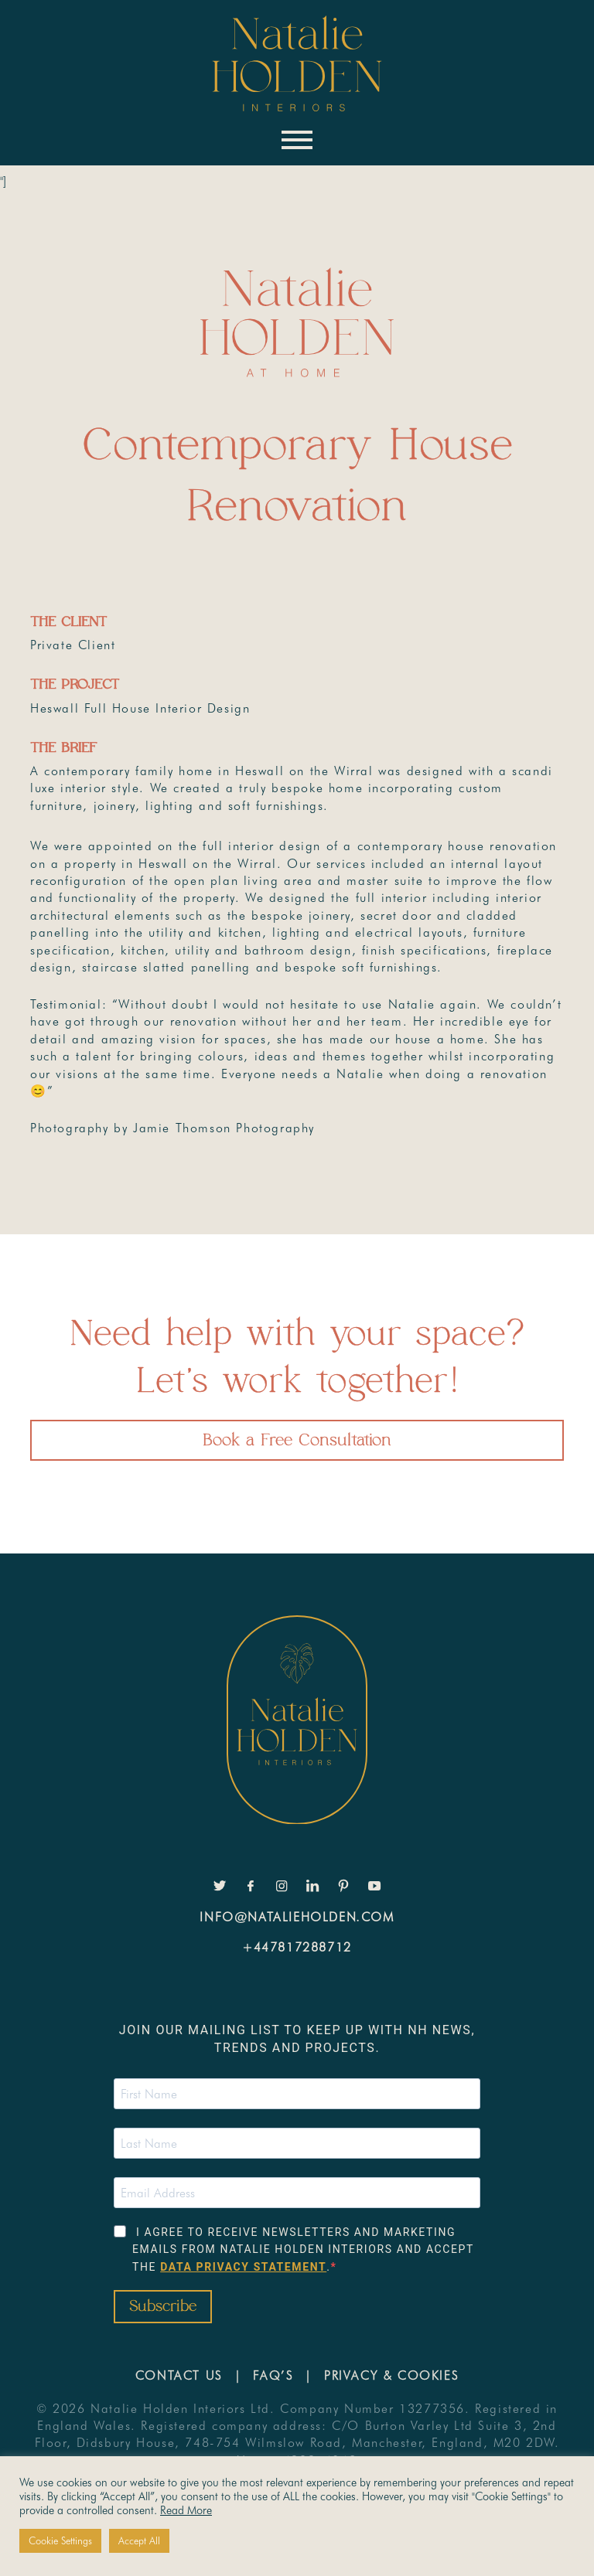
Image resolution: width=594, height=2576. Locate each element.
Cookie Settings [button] (60, 2540)
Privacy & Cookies (391, 2375)
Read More (186, 2509)
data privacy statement (243, 2267)
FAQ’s (273, 2375)
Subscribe (162, 2306)
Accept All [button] (139, 2540)
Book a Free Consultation (297, 1440)
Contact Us (179, 2375)
